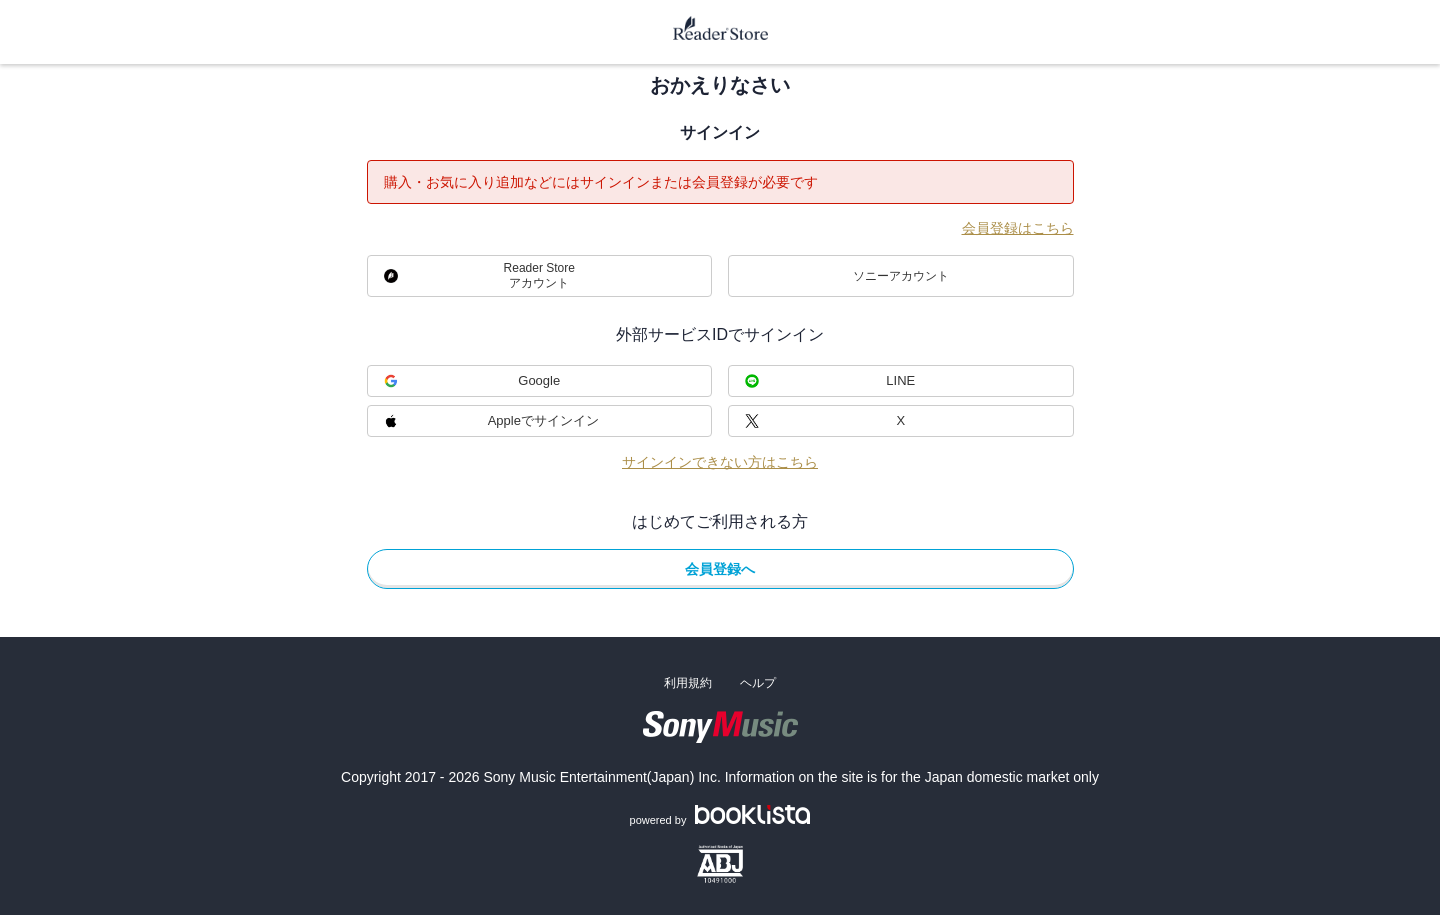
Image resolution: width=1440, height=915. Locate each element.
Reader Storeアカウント (539, 275)
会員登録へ (720, 569)
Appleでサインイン (543, 420)
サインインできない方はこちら (720, 462)
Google (539, 380)
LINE (900, 380)
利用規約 (688, 683)
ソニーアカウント (901, 276)
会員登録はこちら (1018, 228)
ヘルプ (758, 683)
